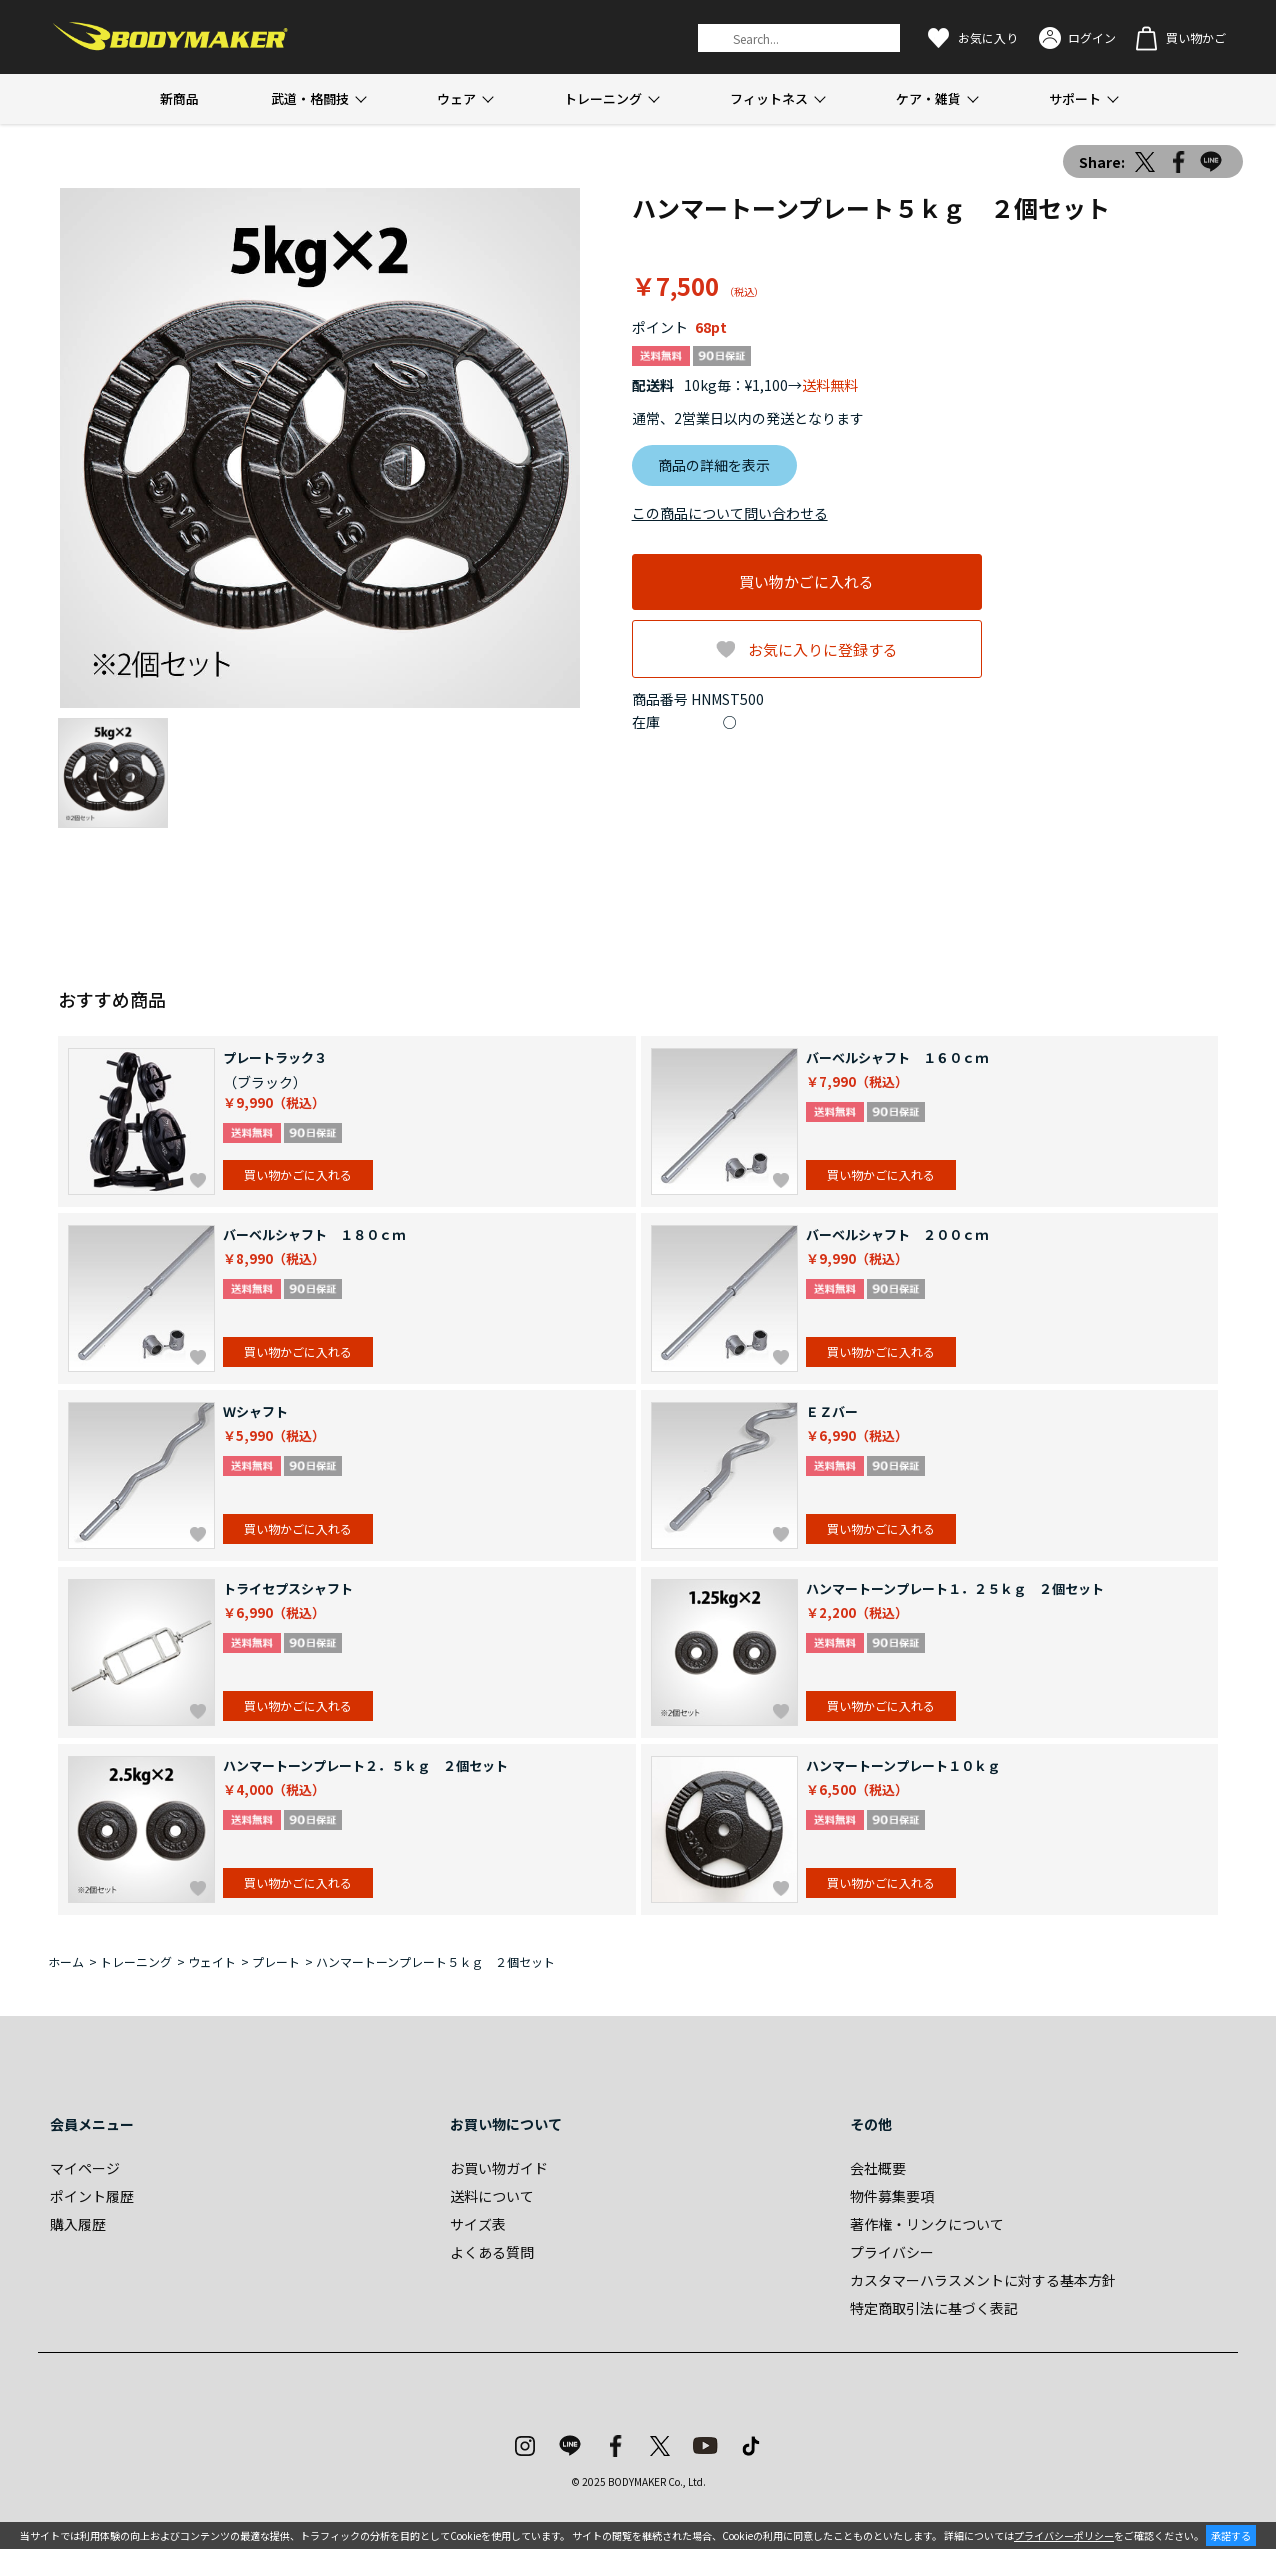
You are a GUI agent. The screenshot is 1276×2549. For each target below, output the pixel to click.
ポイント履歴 (92, 2196)
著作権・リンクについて (927, 2224)
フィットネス (769, 98)
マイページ (85, 2168)
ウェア (456, 98)
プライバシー (892, 2252)
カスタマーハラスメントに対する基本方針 (983, 2280)
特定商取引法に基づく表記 (934, 2308)
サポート (1075, 98)
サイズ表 (478, 2224)
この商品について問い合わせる (730, 513)
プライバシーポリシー (1064, 2535)
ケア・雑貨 (928, 98)
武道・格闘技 (310, 98)
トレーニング (603, 98)
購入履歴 (78, 2224)
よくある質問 (492, 2252)
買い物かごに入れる (806, 581)
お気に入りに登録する (823, 649)
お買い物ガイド (499, 2168)
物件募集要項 (892, 2196)
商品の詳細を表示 (714, 465)
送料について (492, 2196)
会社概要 (878, 2168)
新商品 (179, 98)
